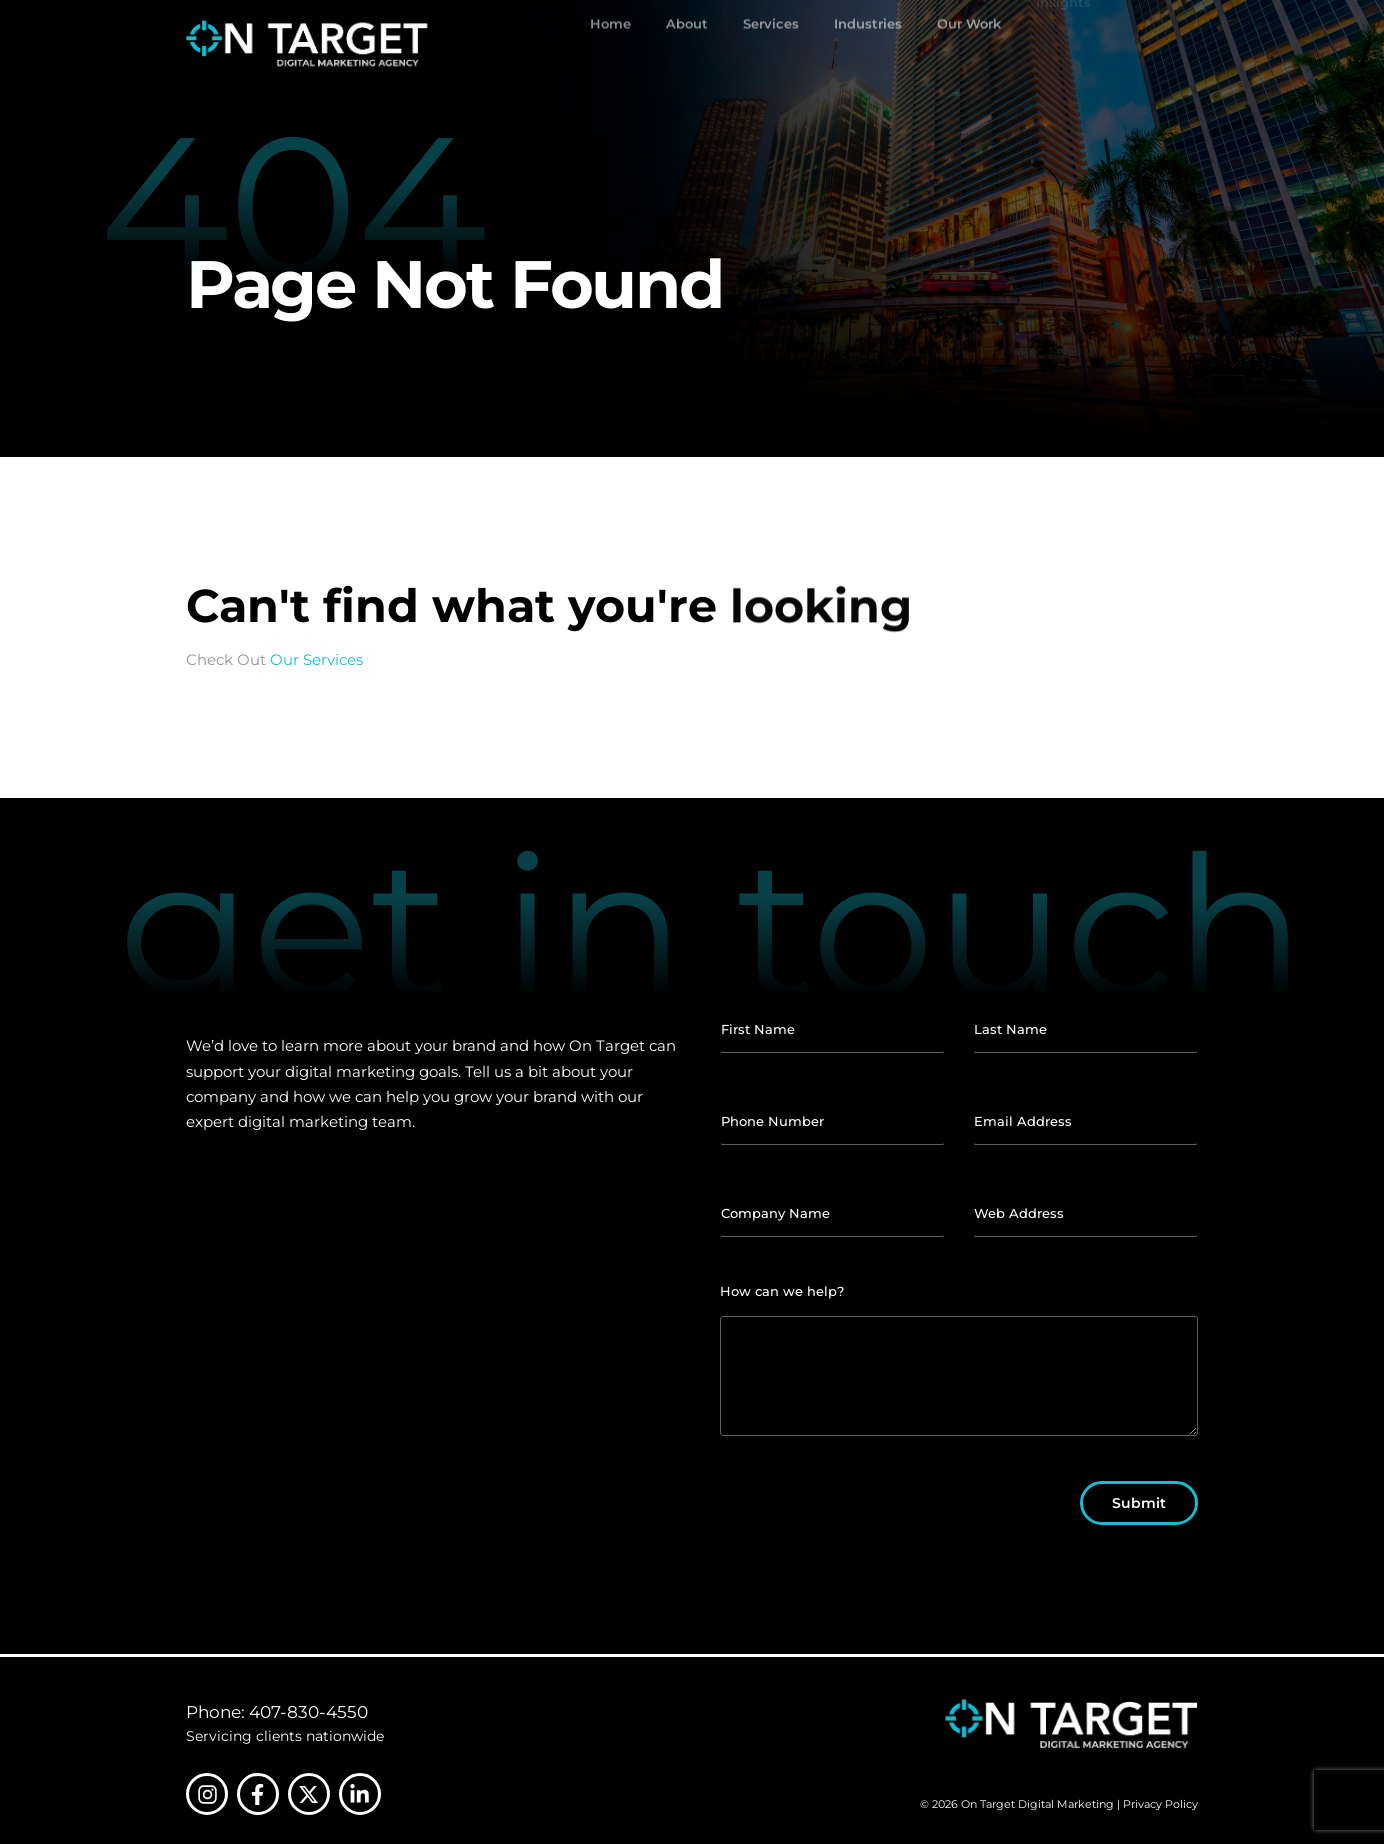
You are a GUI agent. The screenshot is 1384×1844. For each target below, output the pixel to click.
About (687, 43)
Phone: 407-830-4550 (277, 1712)
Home (610, 43)
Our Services (316, 659)
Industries (868, 43)
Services (771, 43)
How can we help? (782, 1291)
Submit (1139, 1503)
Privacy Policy (1160, 1804)
